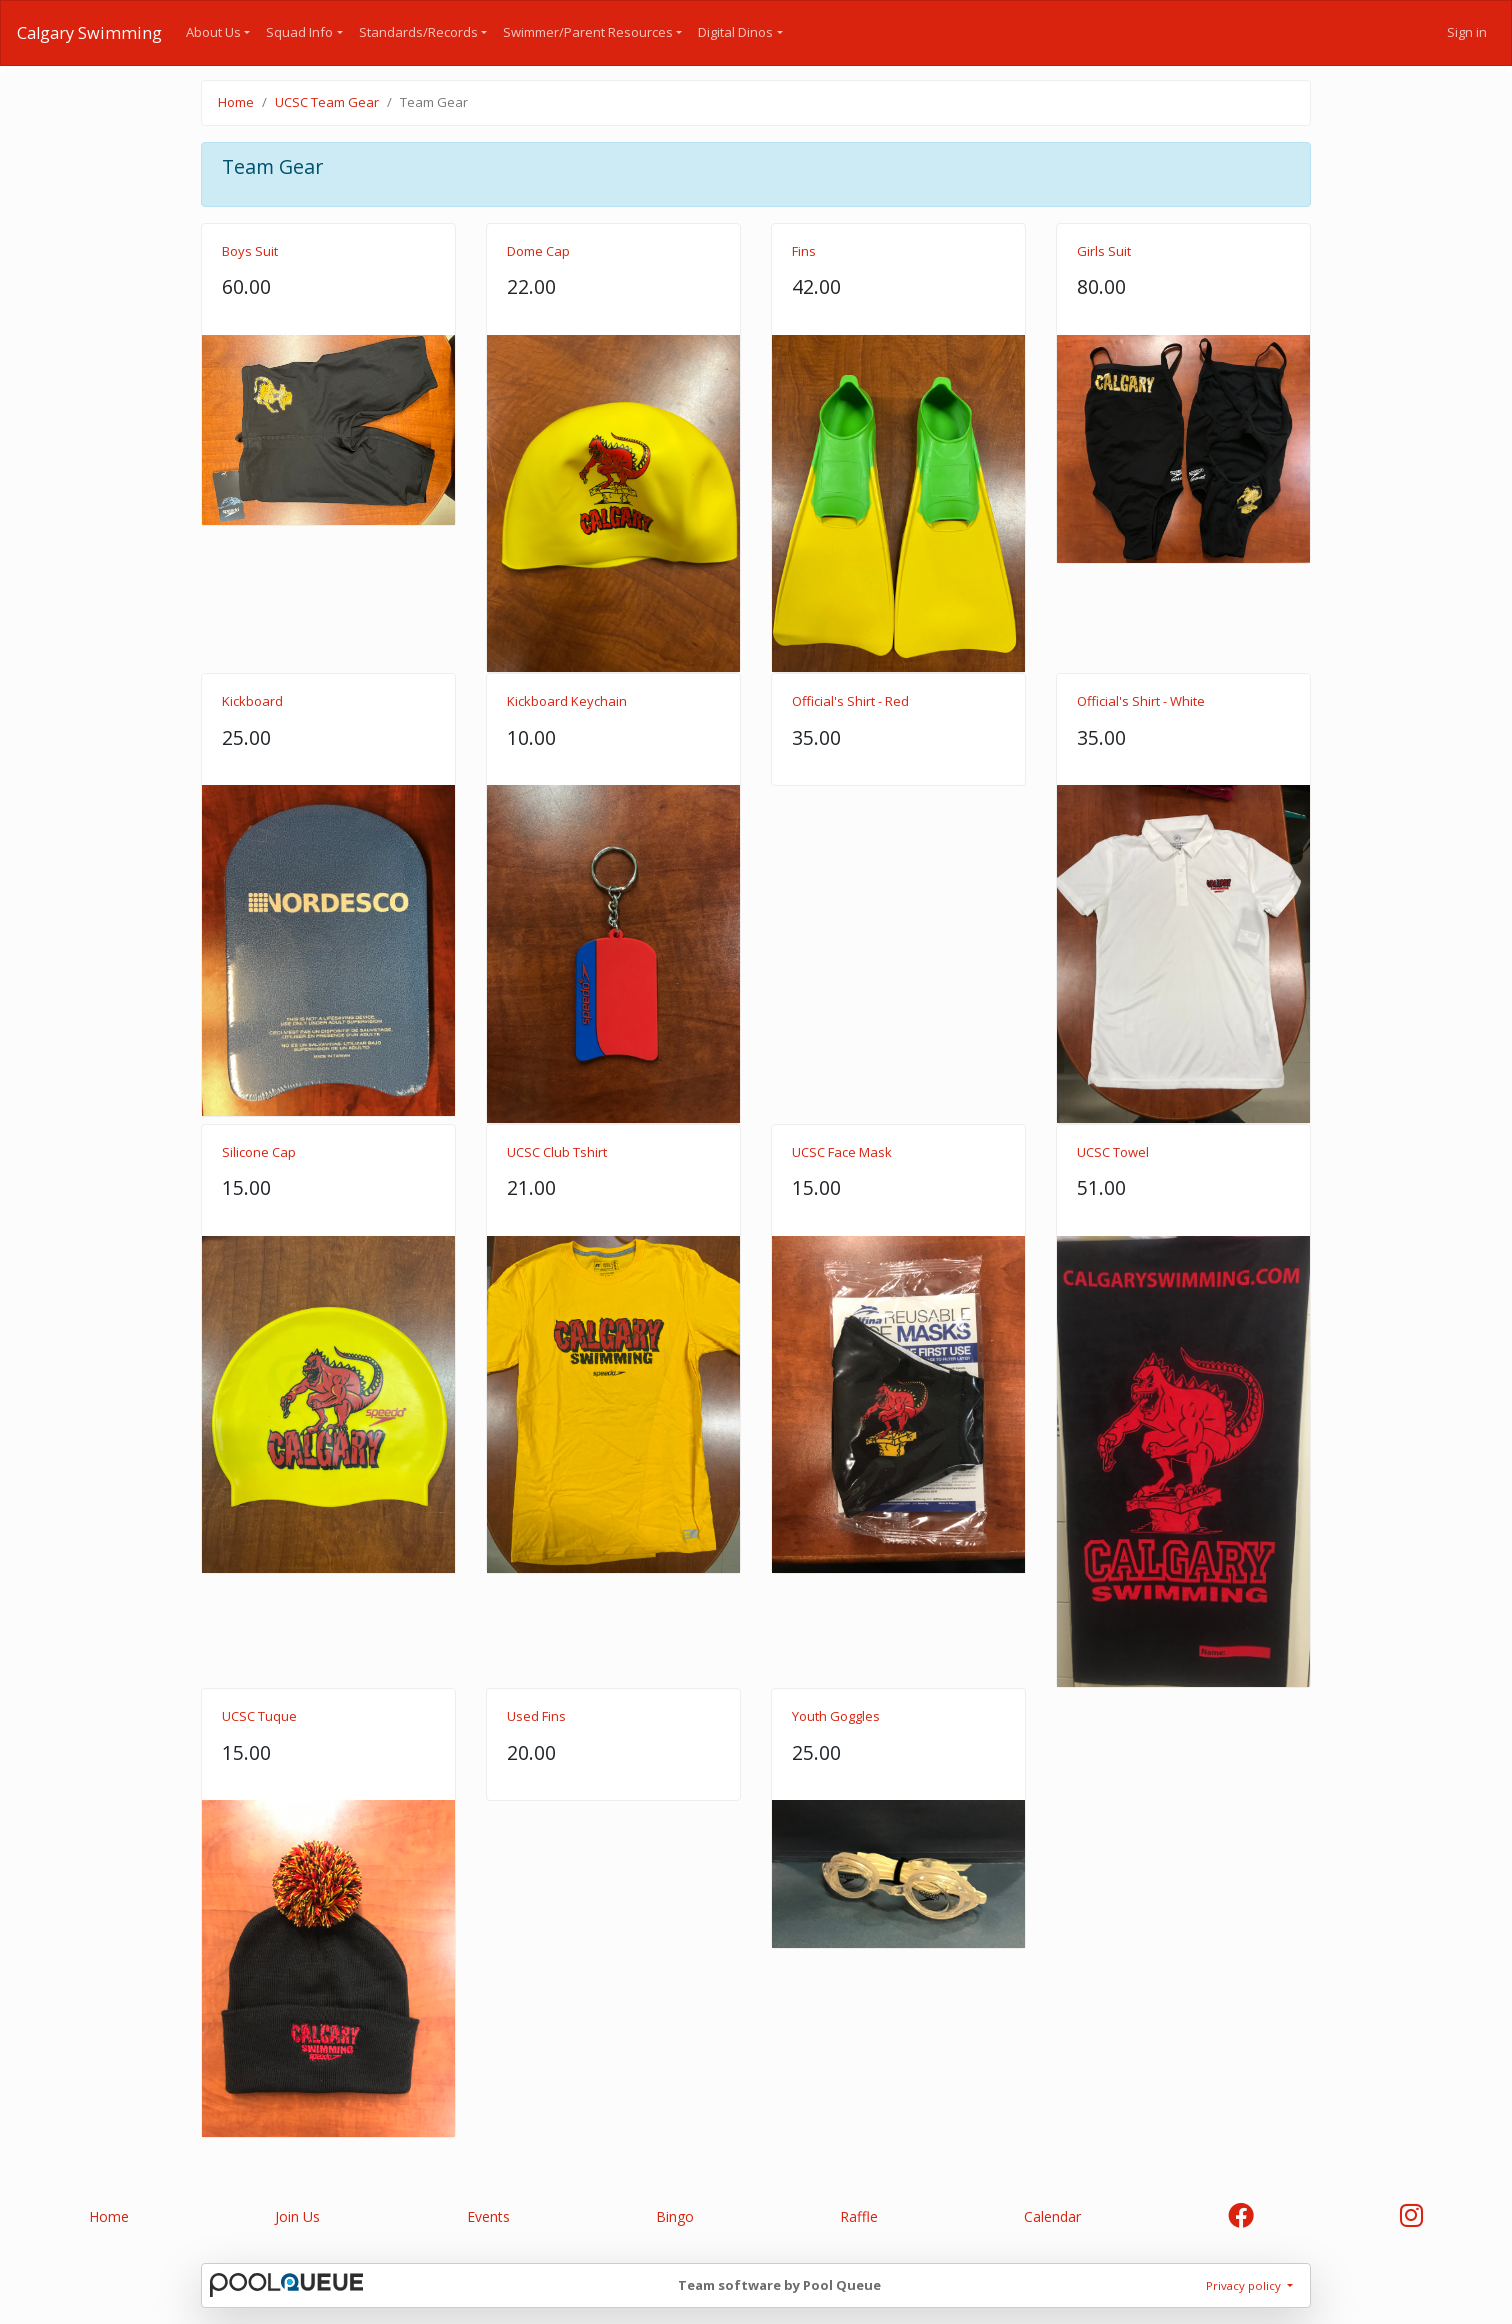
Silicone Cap (259, 1152)
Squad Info (299, 32)
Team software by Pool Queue (779, 2285)
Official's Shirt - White (1141, 701)
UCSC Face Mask (842, 1152)
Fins (804, 251)
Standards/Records (418, 32)
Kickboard (252, 701)
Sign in (1467, 32)
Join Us (297, 2216)
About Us (213, 32)
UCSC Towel (1113, 1152)
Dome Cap (538, 251)
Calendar (1052, 2216)
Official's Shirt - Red (850, 701)
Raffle (859, 2216)
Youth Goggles (836, 1716)
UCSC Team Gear (327, 102)
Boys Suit (250, 251)
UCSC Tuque (259, 1716)
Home (236, 102)
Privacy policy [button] (1245, 2285)
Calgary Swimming (89, 33)
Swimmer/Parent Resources (588, 32)
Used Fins (536, 1716)
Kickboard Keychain (567, 701)
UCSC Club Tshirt (557, 1152)
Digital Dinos (735, 32)
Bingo (675, 2216)
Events (488, 2216)
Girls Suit (1104, 251)
